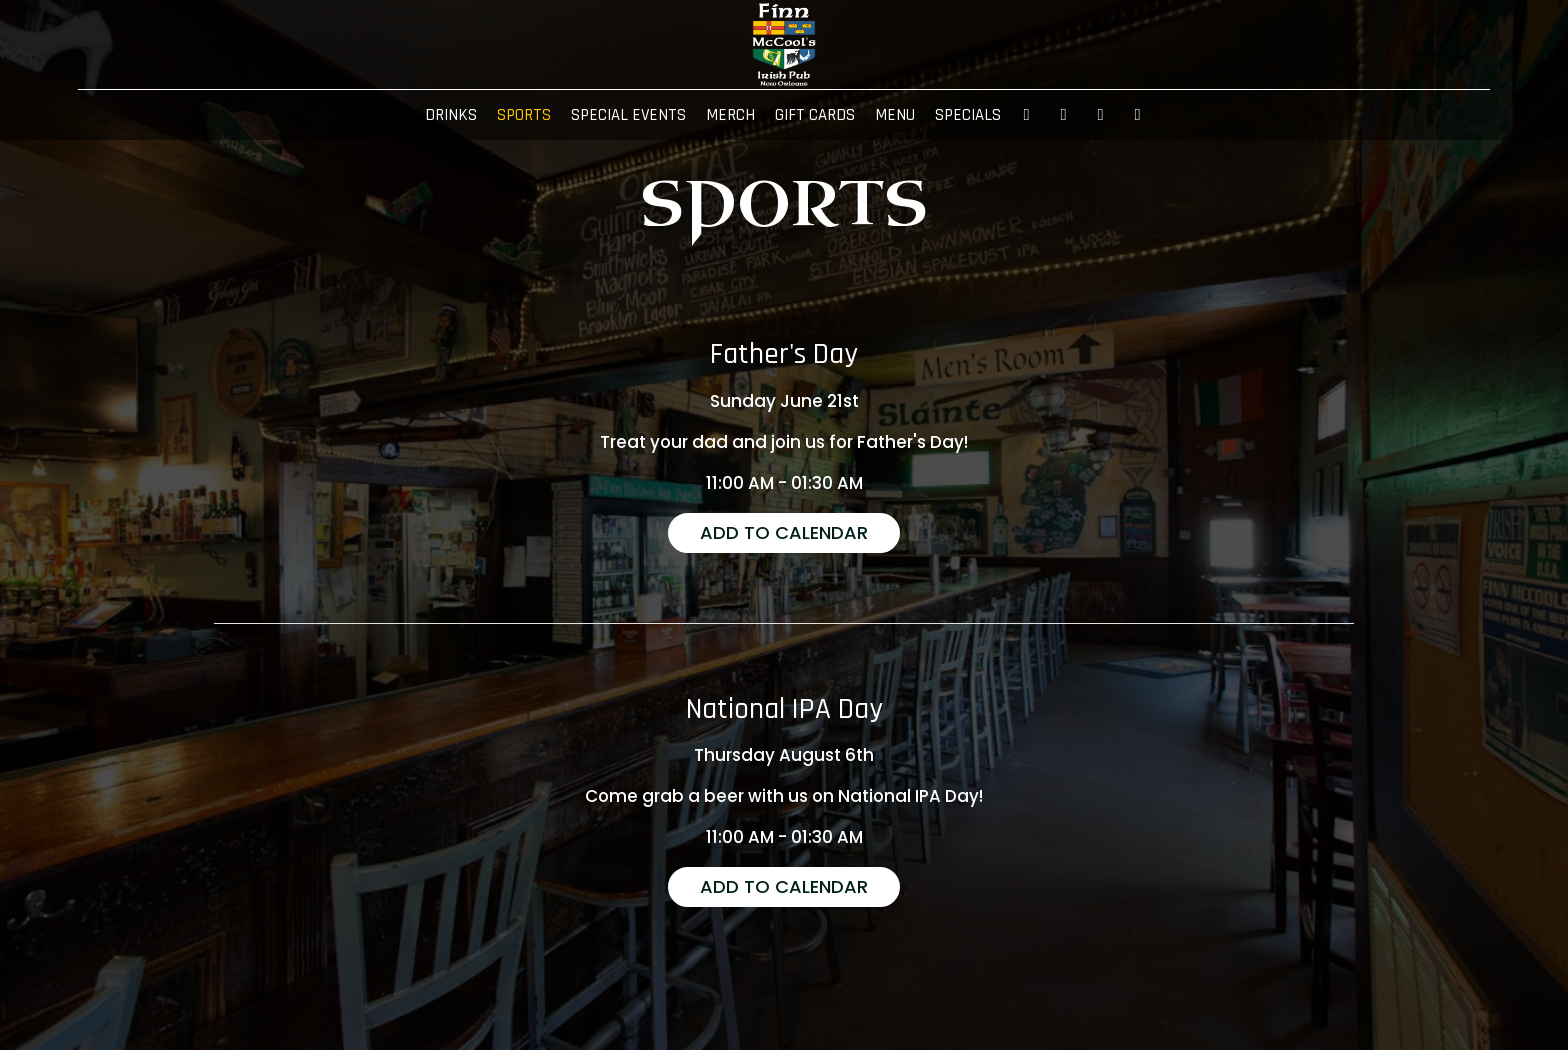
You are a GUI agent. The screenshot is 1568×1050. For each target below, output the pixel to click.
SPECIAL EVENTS (628, 115)
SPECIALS (968, 115)
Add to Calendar (784, 532)
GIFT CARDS (815, 115)
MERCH (730, 115)
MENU (895, 115)
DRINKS (451, 115)
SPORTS (524, 115)
